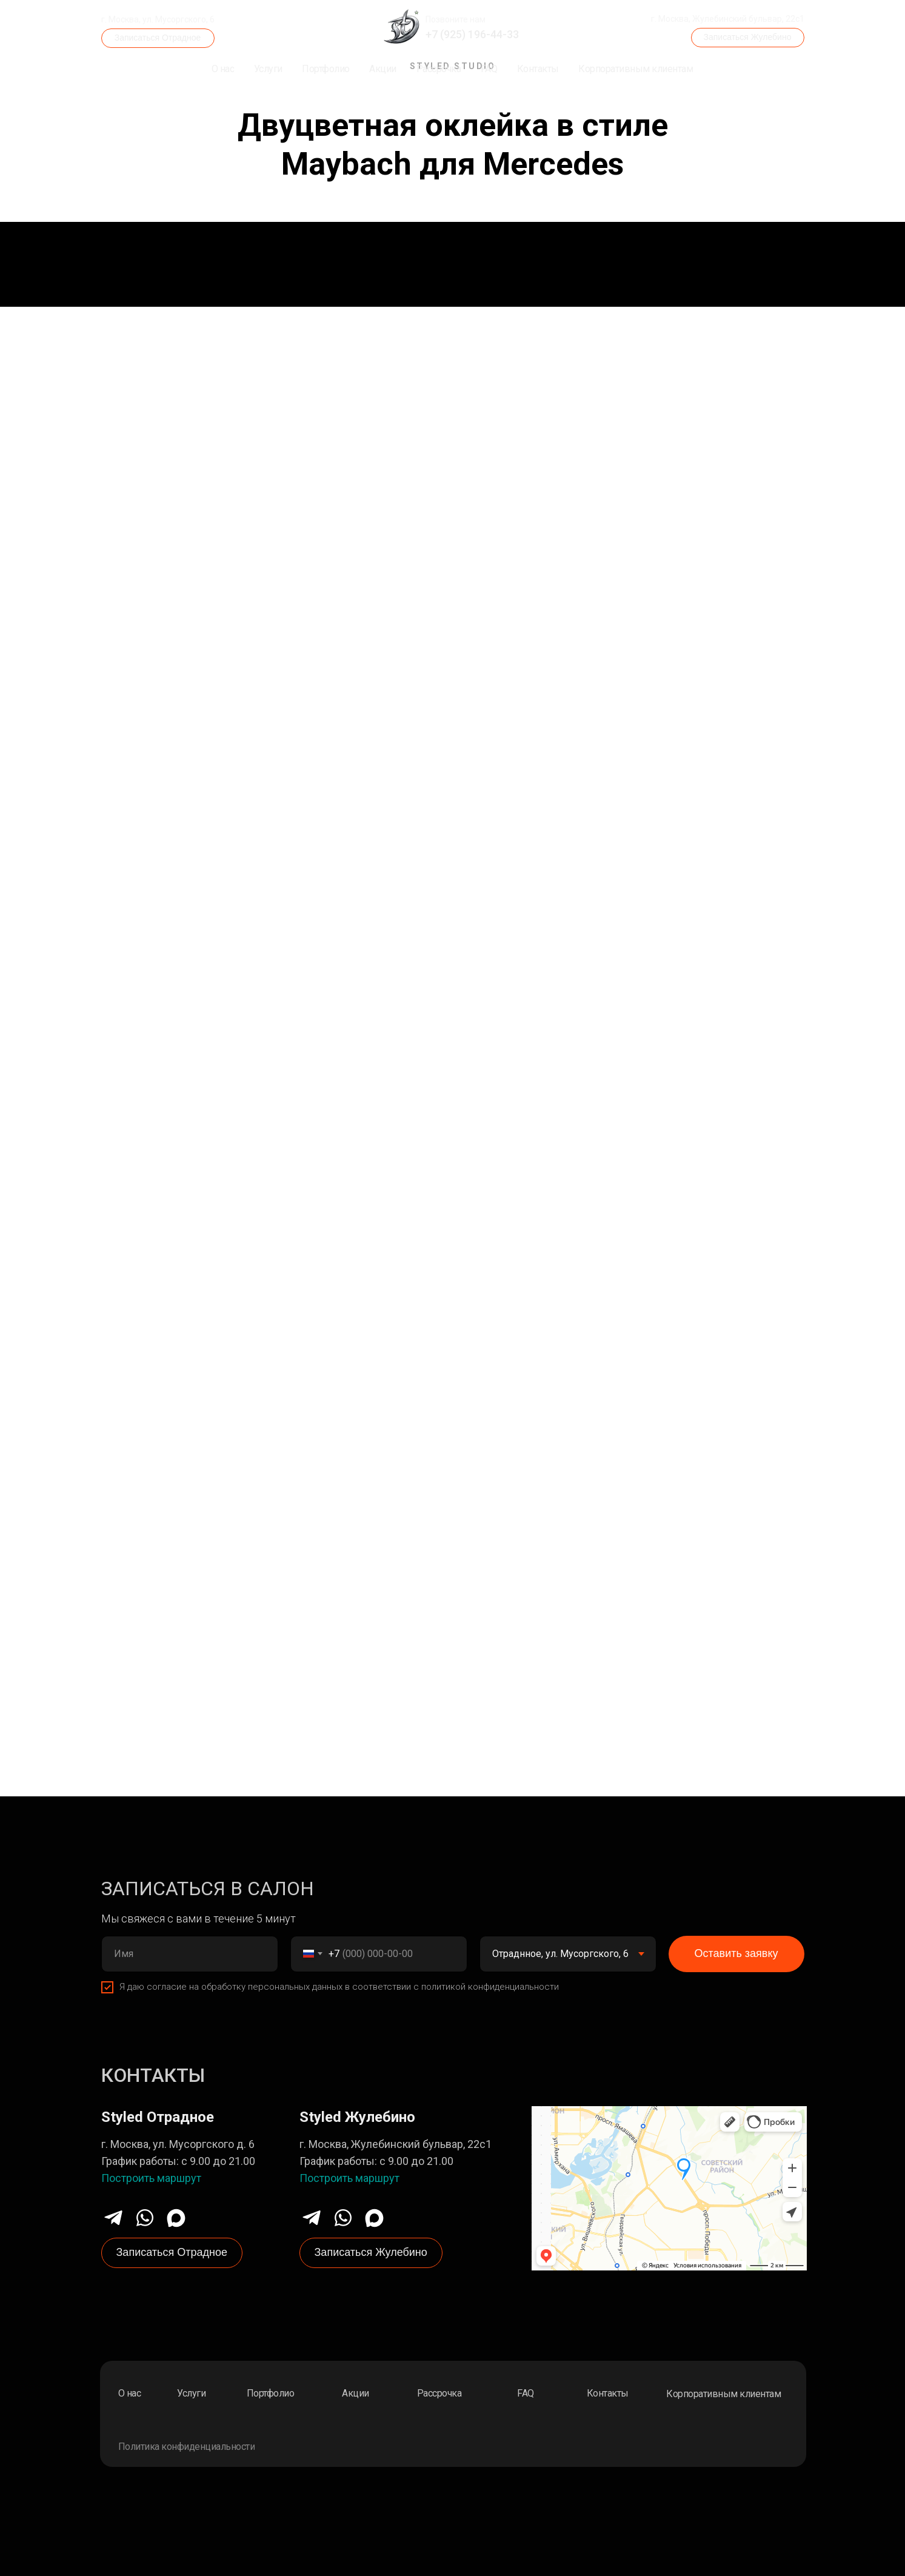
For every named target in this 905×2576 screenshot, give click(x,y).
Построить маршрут (151, 2178)
